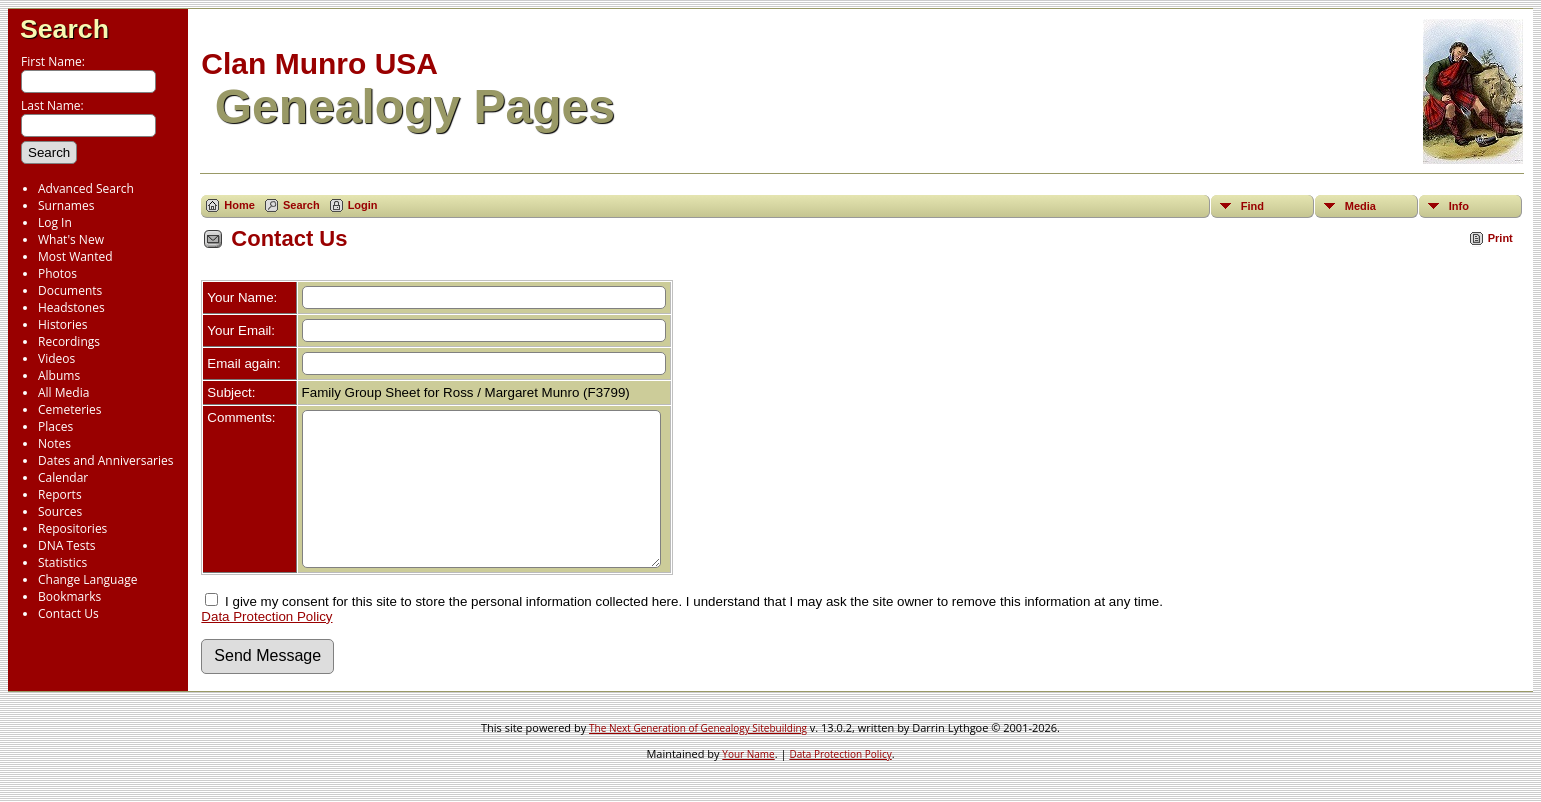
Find (1252, 206)
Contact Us (68, 613)
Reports (60, 494)
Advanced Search (86, 188)
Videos (56, 358)
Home (239, 205)
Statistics (62, 562)
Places (55, 426)
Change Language (87, 579)
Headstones (71, 307)
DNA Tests (67, 545)
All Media (63, 392)
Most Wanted (75, 256)
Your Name (748, 784)
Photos (57, 273)
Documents (70, 290)
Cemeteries (70, 409)
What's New (71, 239)
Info (1459, 206)
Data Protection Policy (266, 646)
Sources (60, 511)
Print (1500, 238)
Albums (59, 375)
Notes (54, 443)
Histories (62, 324)
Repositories (72, 528)
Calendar (63, 477)
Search (64, 29)
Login (363, 205)
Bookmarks (69, 596)
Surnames (66, 205)
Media (1360, 206)
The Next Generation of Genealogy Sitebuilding (698, 758)
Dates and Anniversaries (105, 460)
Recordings (69, 341)
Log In (55, 222)
